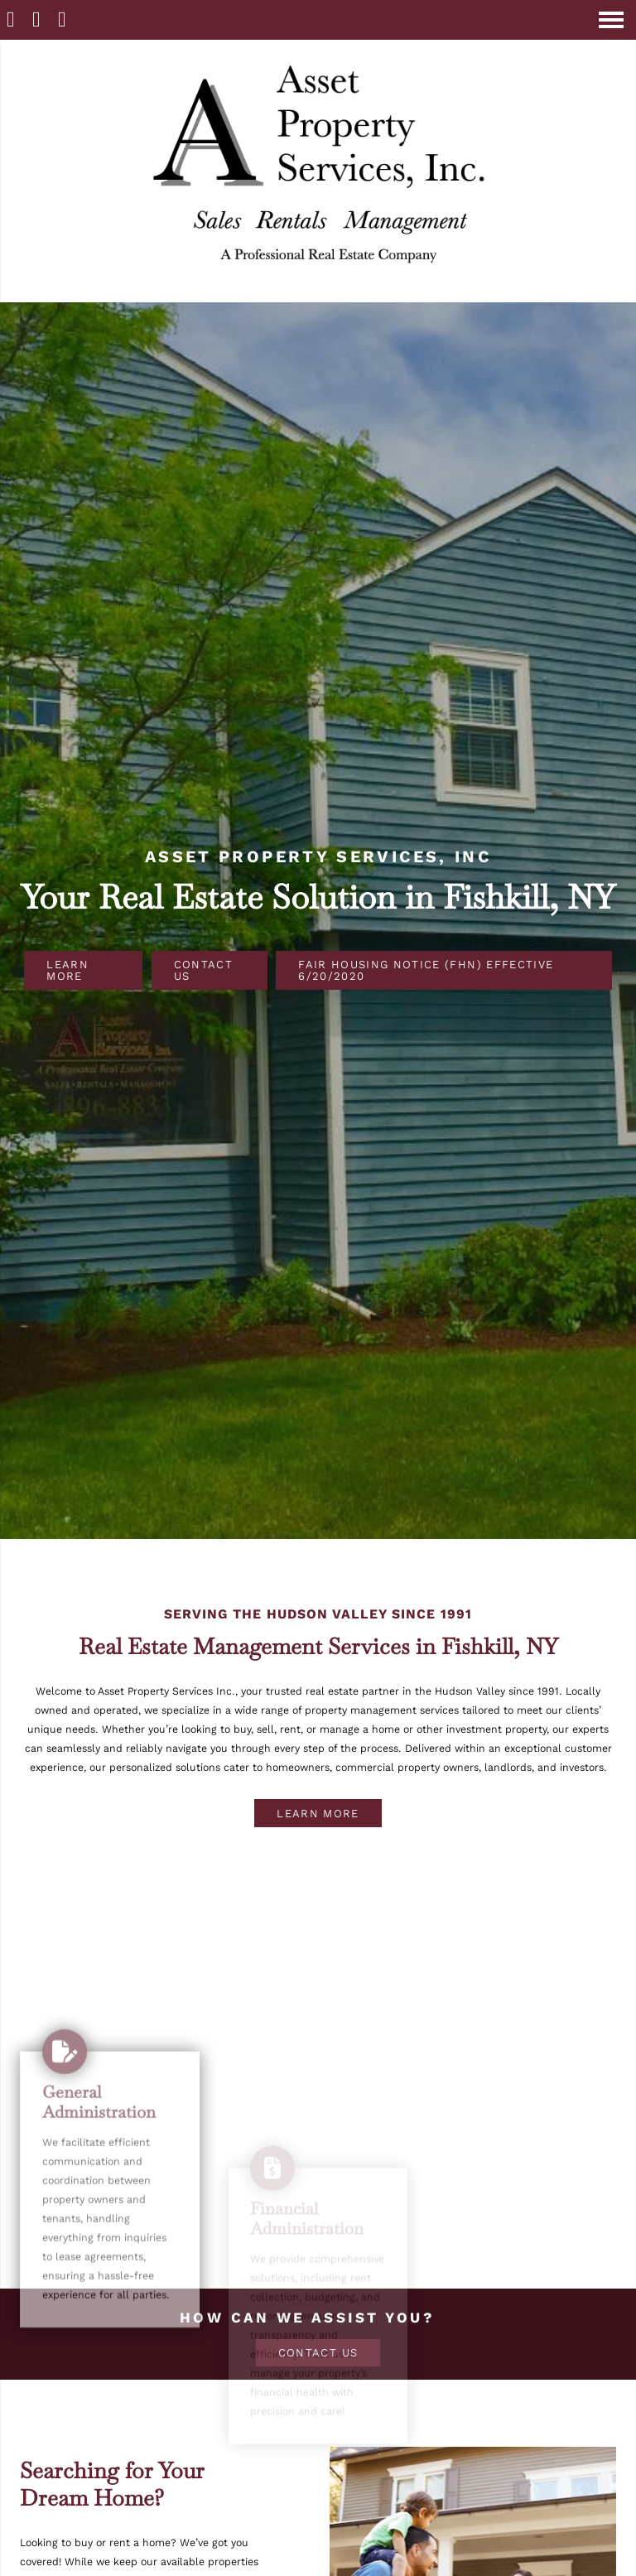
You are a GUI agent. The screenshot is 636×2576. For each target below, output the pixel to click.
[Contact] (64, 19)
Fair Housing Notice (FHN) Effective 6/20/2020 (425, 970)
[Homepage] (318, 294)
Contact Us (203, 970)
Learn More (67, 970)
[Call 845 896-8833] (38, 19)
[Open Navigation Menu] (611, 20)
